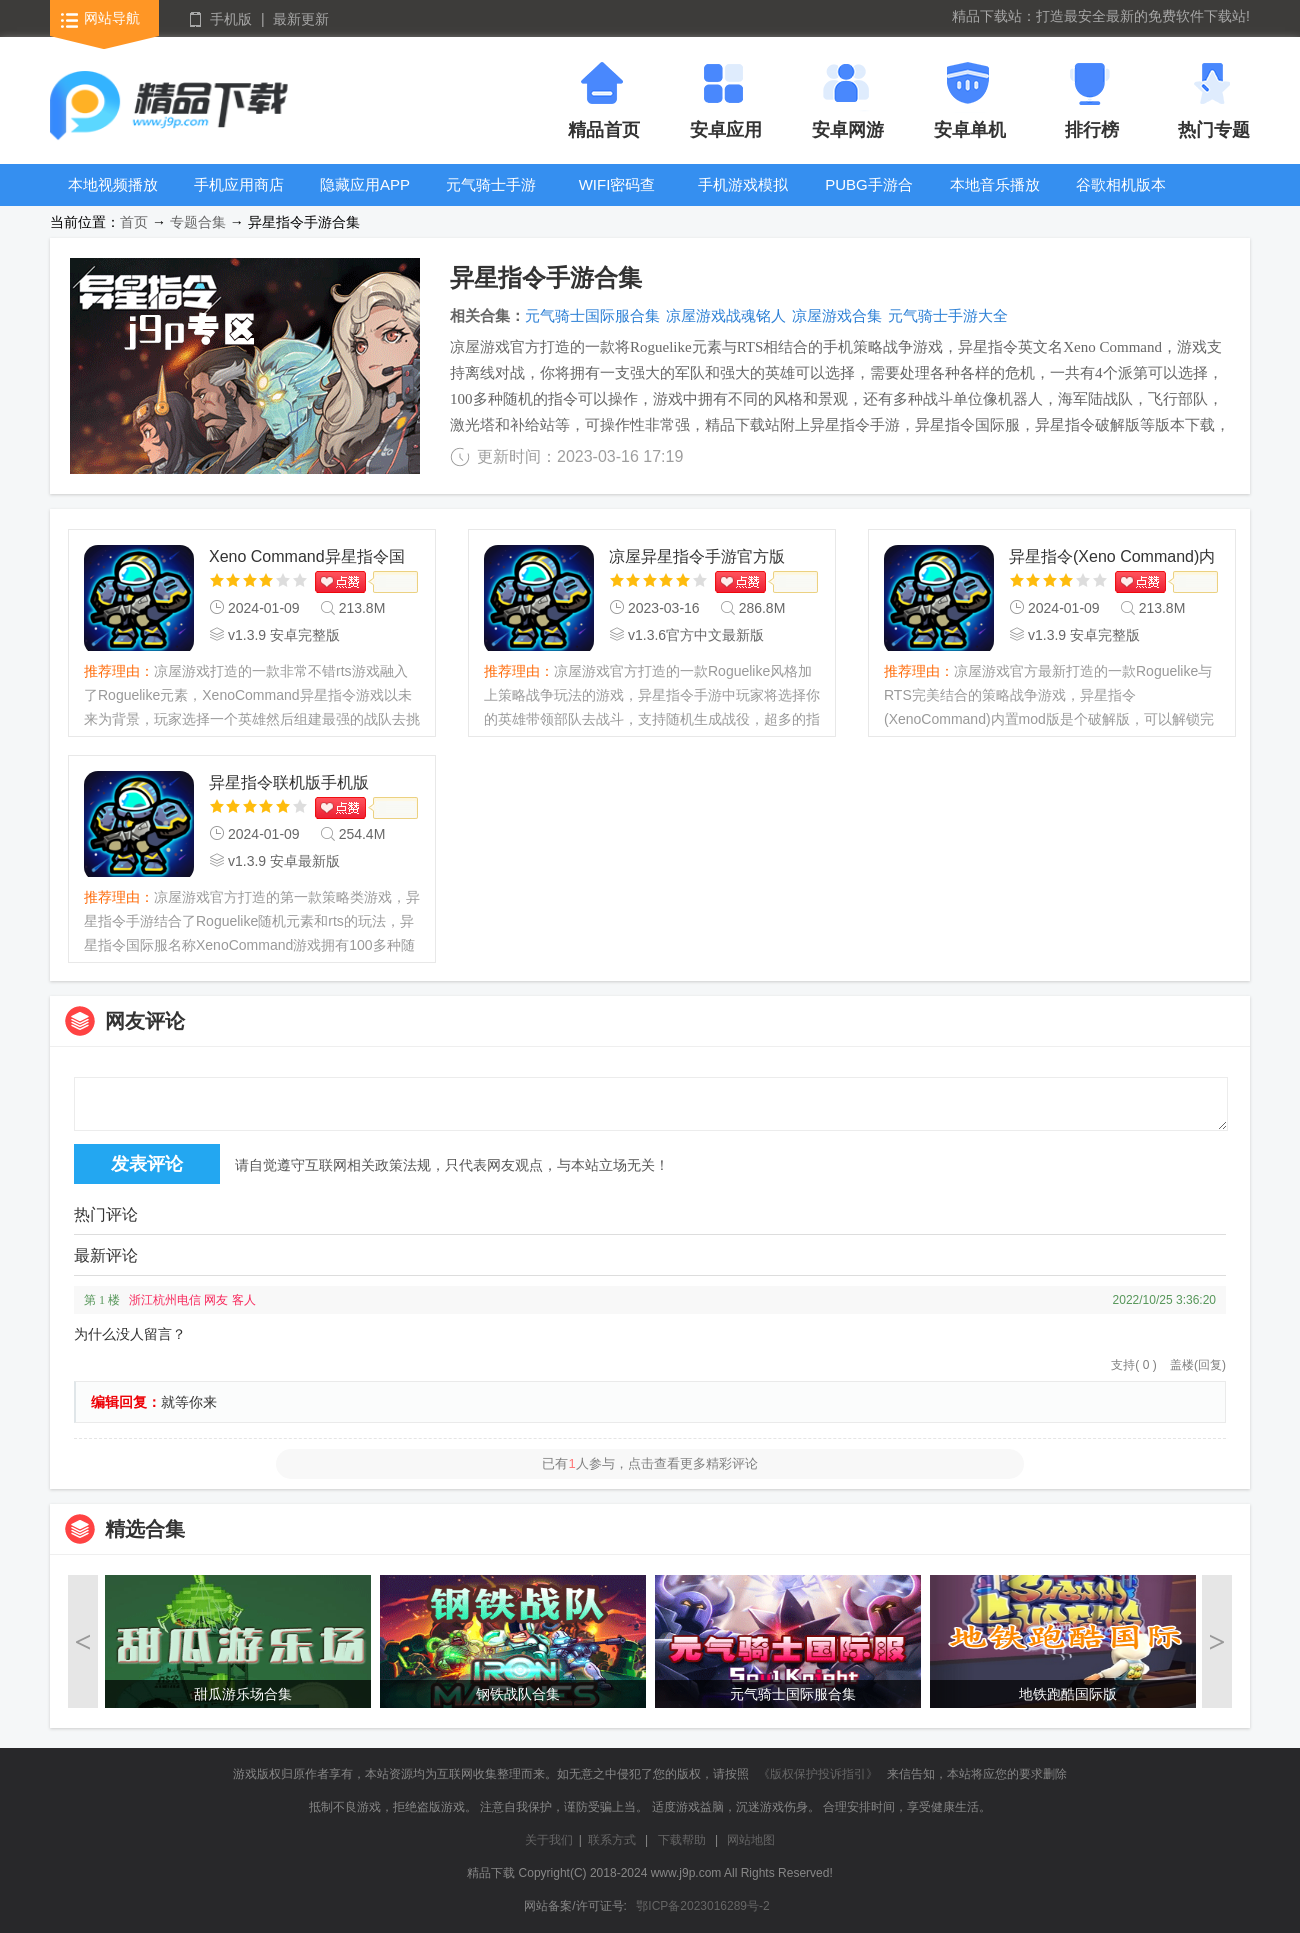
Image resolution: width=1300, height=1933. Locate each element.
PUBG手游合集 (869, 199)
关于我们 (549, 1840)
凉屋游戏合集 (837, 316)
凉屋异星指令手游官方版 (697, 556)
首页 (134, 222)
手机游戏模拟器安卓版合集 (743, 199)
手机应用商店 (239, 184)
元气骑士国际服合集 (592, 316)
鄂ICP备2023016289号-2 (702, 1906)
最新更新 (301, 19)
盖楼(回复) (1198, 1365)
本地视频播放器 (113, 199)
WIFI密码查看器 (617, 199)
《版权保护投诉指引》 (818, 1774)
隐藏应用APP (365, 184)
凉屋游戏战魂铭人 (726, 316)
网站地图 (751, 1840)
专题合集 (198, 222)
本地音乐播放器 (995, 199)
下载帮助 (682, 1840)
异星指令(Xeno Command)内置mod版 (1112, 558)
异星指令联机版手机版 (289, 782)
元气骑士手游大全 (491, 199)
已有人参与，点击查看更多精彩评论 (649, 1463)
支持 (1133, 1365)
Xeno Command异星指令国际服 (307, 558)
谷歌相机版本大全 (1121, 199)
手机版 (231, 19)
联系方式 (612, 1840)
